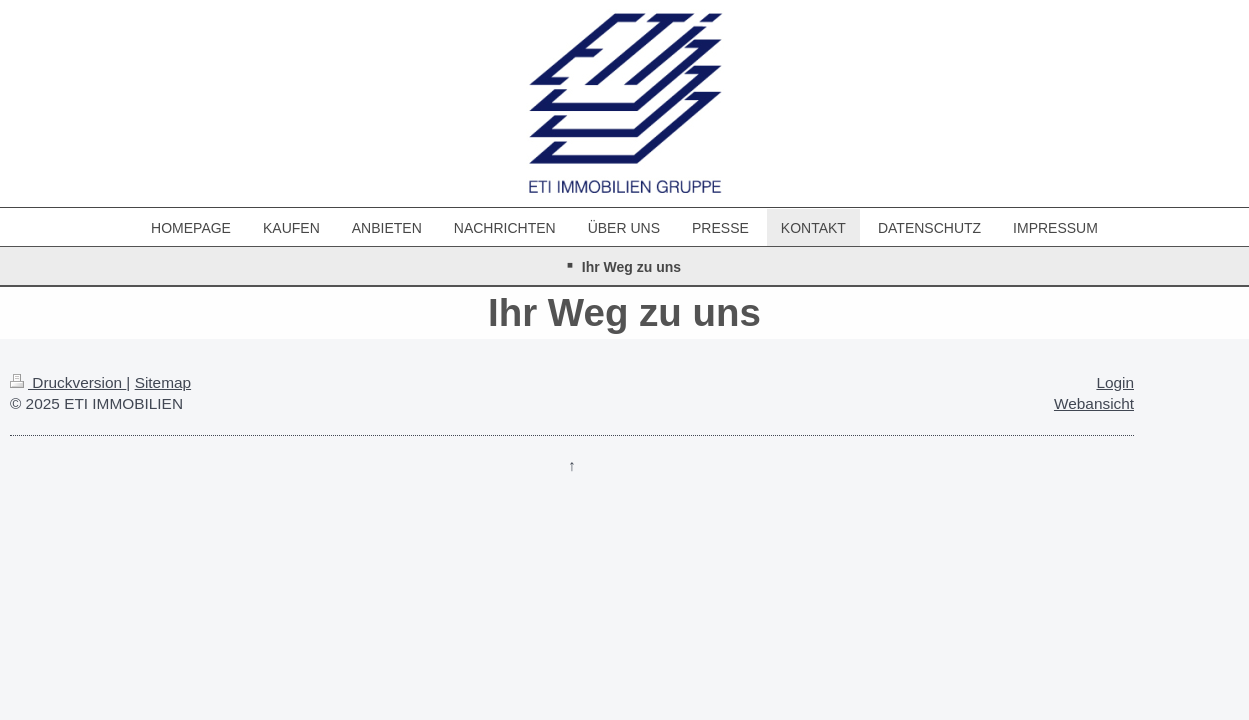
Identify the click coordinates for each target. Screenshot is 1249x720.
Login (1115, 382)
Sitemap (163, 382)
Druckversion (68, 382)
